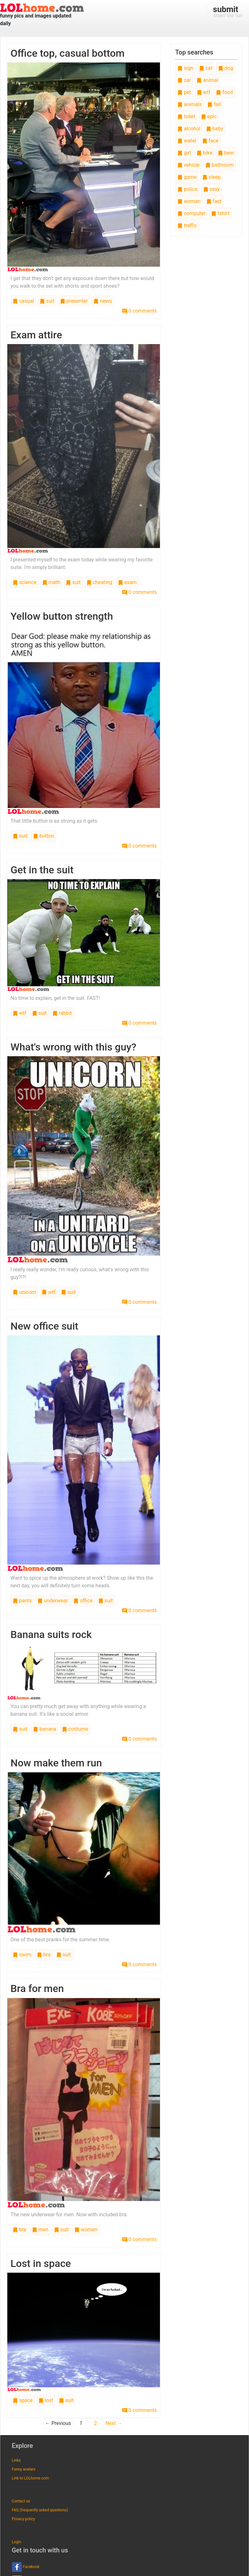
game (187, 177)
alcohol (188, 129)
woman (189, 201)
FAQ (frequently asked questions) (40, 2510)
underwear (53, 1601)
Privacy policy (23, 2519)
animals (189, 104)
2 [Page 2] (95, 2423)
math (51, 582)
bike (204, 153)
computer (191, 213)
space (23, 2400)
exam (127, 582)
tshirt (220, 213)
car (184, 80)
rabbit (62, 1013)
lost (45, 2400)
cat (205, 68)
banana (44, 1729)
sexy (211, 189)
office (83, 1601)
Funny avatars (23, 2469)
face (210, 141)
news (102, 301)
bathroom (219, 165)
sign (185, 68)
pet (184, 92)
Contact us (21, 2501)
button (43, 836)
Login (16, 2542)
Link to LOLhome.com (30, 2478)
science (25, 582)
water (187, 141)
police (187, 189)
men (40, 2229)
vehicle (188, 165)
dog (225, 68)
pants (22, 1601)
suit (47, 301)
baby (214, 129)
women (85, 2229)
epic (209, 116)
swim (22, 1955)
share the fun (228, 11)
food (224, 92)
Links (16, 2460)
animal (207, 80)
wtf (19, 1013)
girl (184, 153)
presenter (74, 301)
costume (75, 1729)
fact (214, 201)
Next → (113, 2423)
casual (23, 301)
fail (214, 104)
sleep (211, 177)
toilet (186, 116)
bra (44, 1955)
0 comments (139, 311)
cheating (99, 582)
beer (226, 153)
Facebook (25, 2567)
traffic (187, 225)
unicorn (24, 1292)
